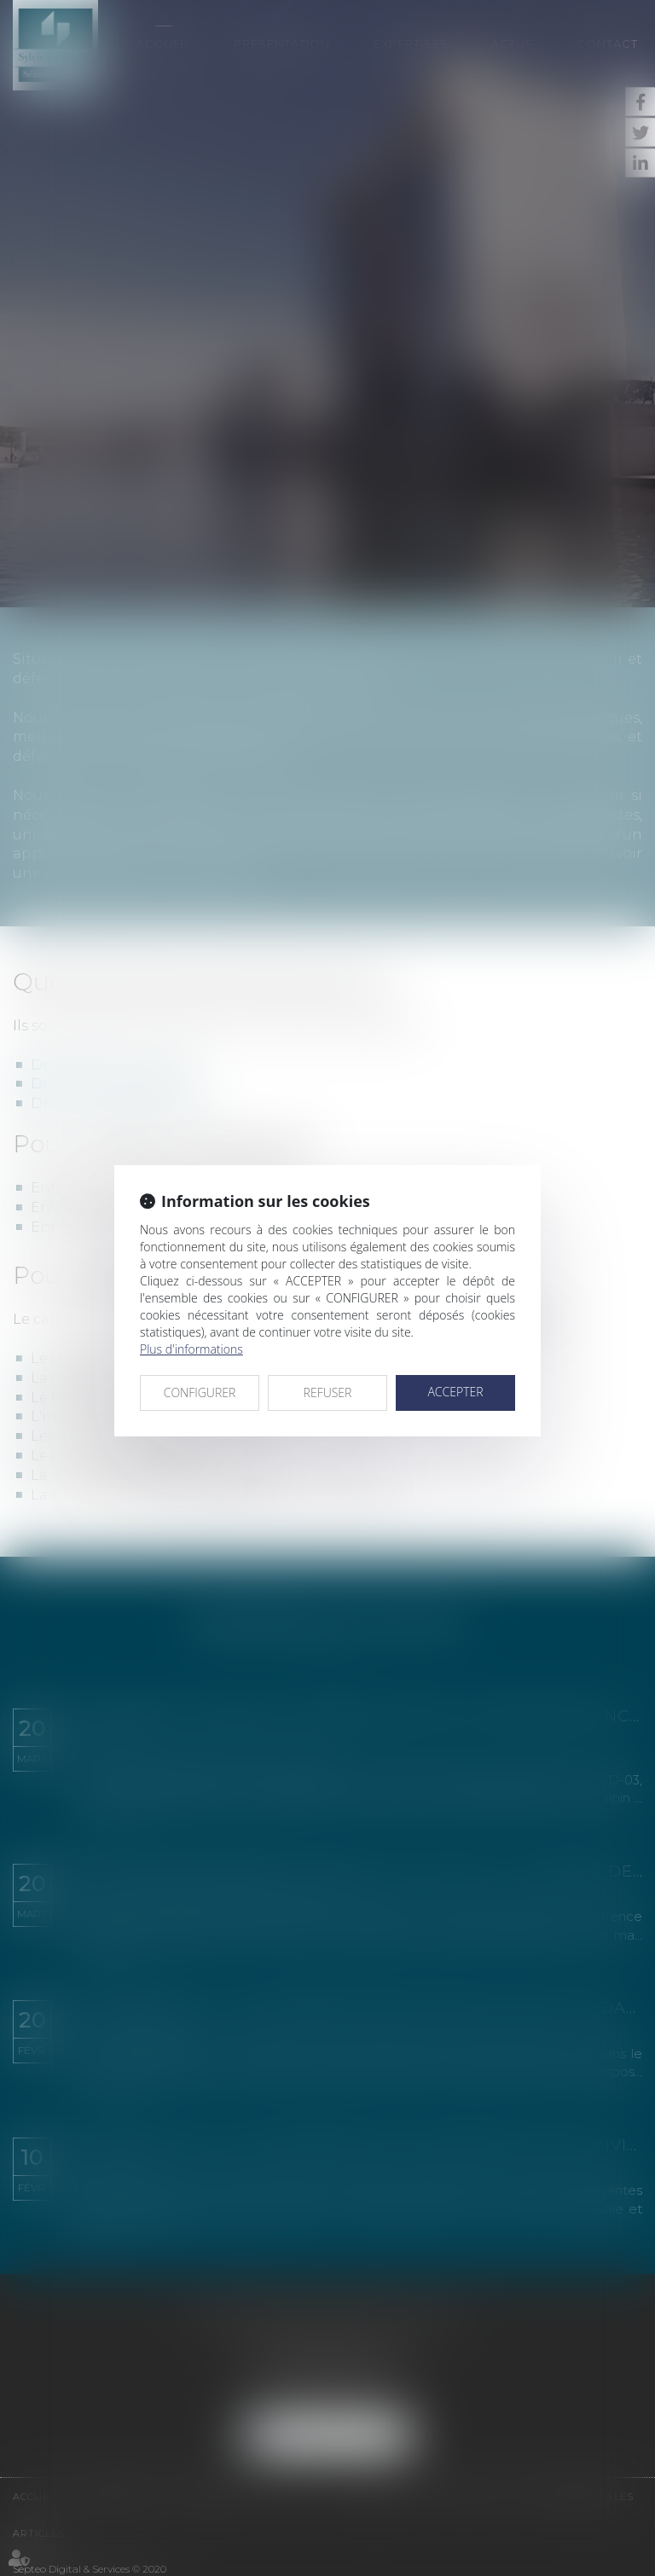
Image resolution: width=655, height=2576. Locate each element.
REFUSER (328, 1392)
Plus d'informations (191, 1349)
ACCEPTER (455, 1392)
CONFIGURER (200, 1392)
